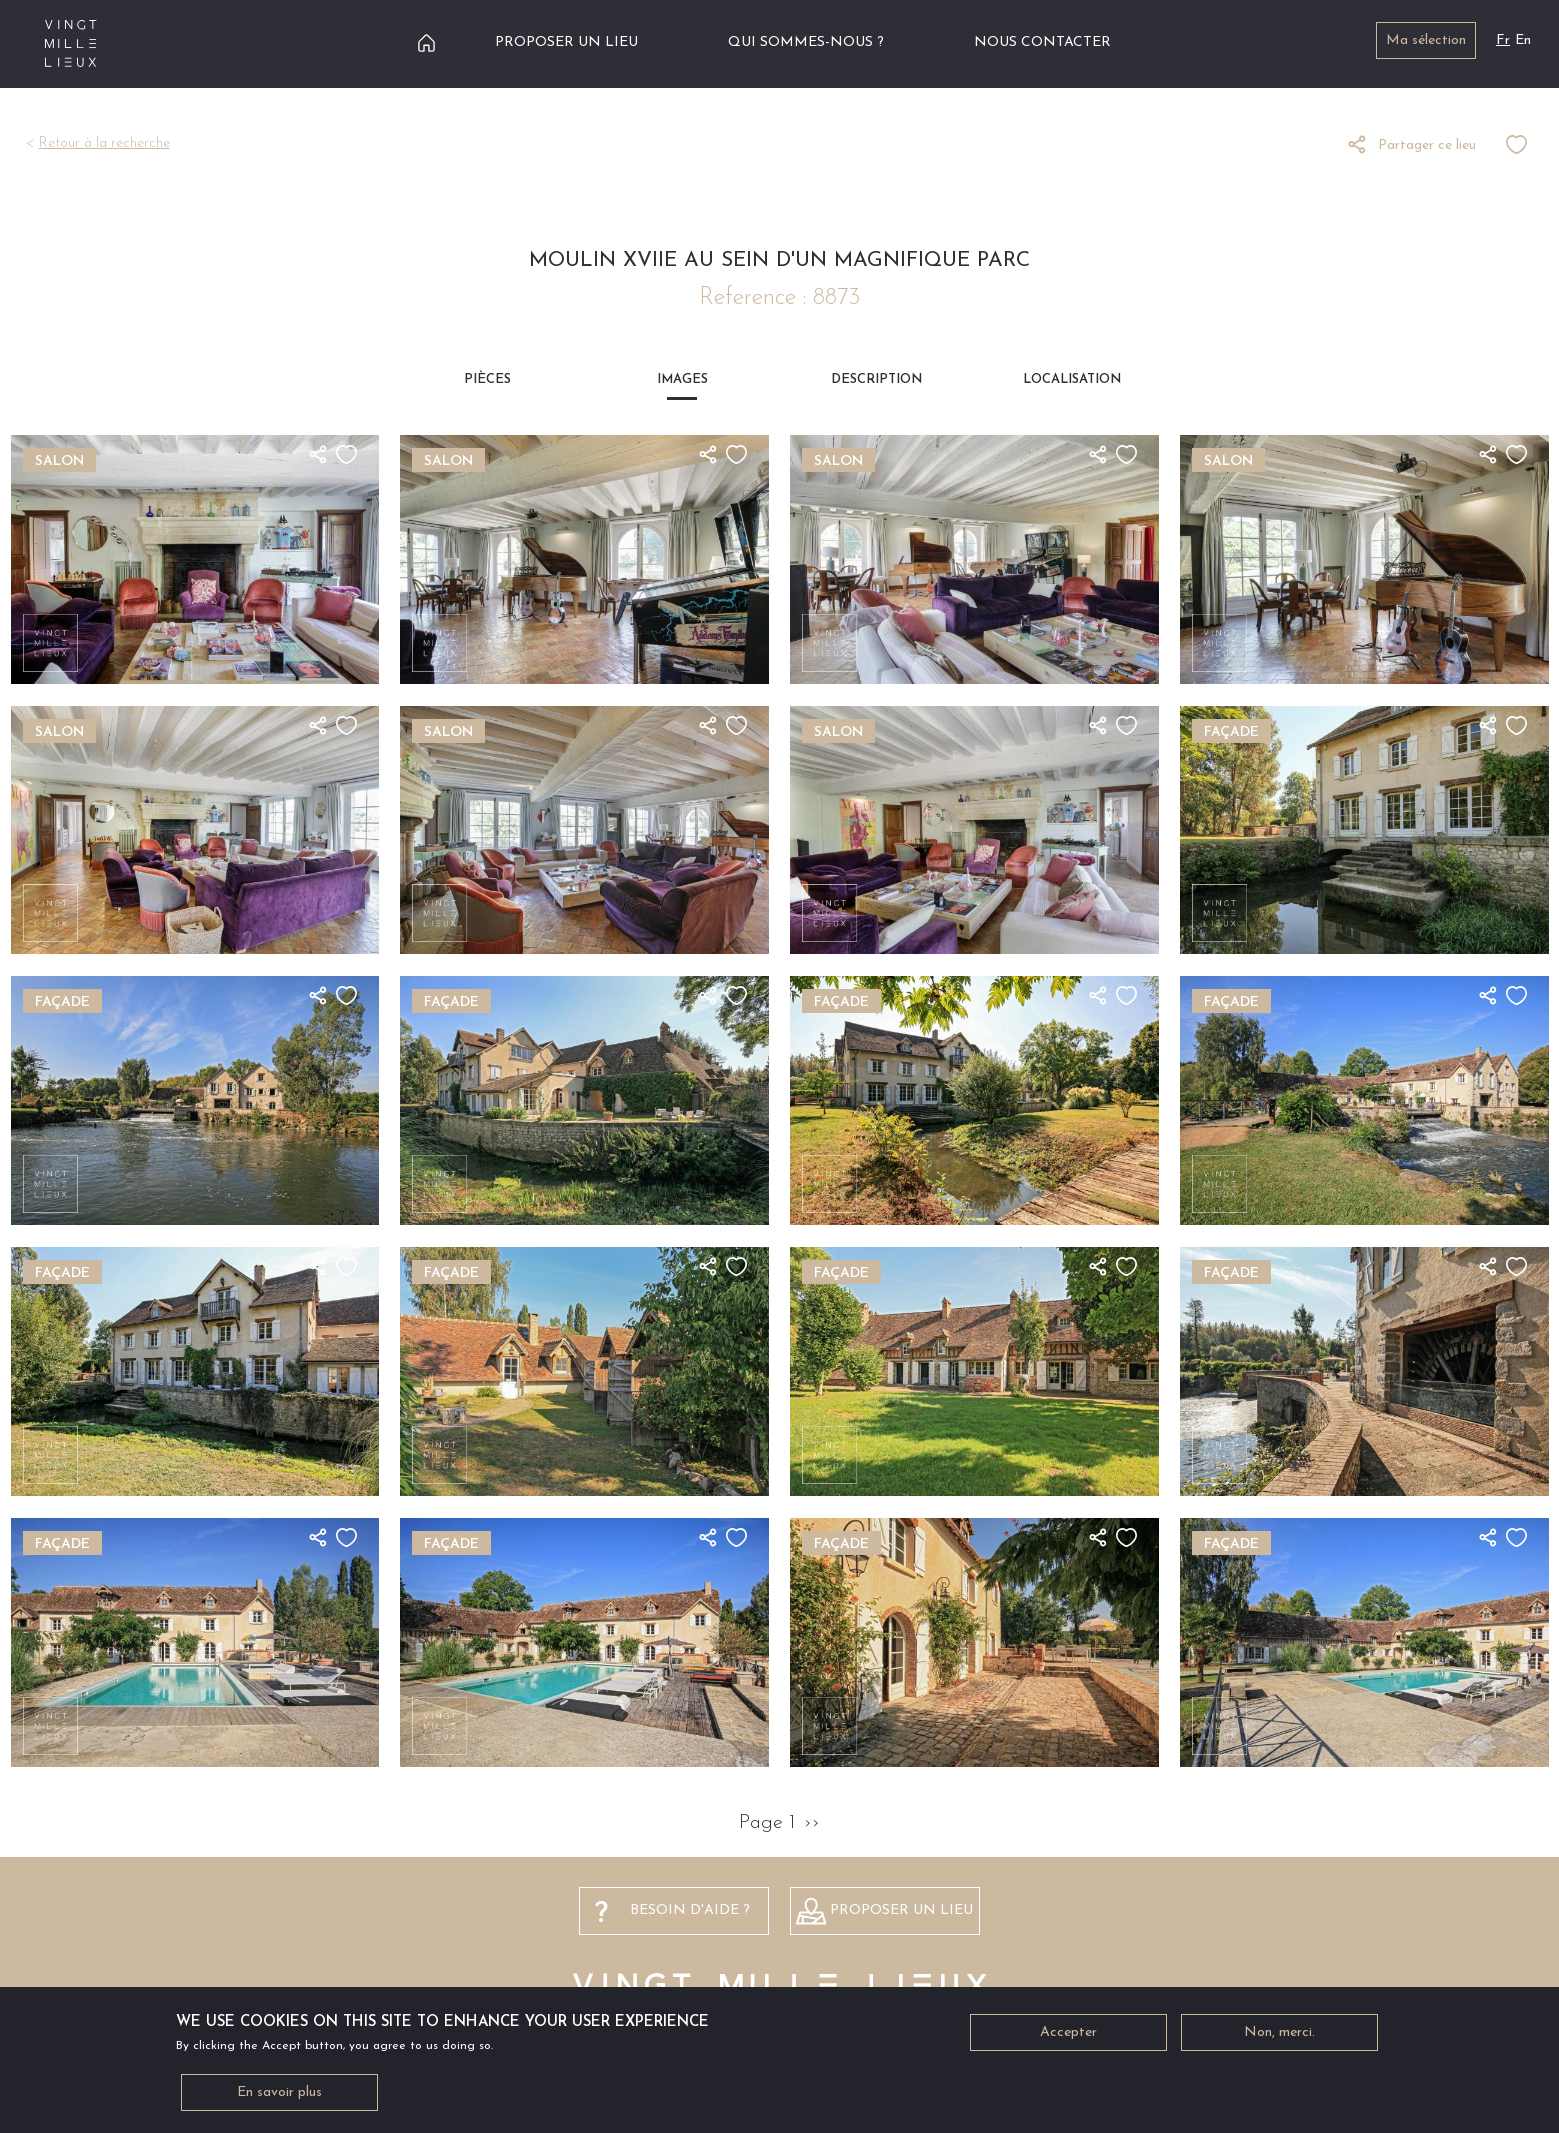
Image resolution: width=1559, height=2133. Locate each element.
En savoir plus (279, 2098)
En (1523, 40)
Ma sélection (1426, 40)
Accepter (1068, 2038)
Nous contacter (1042, 42)
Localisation (1072, 379)
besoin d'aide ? (690, 1910)
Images (682, 379)
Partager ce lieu (1427, 145)
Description (876, 379)
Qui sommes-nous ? (806, 42)
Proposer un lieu (566, 42)
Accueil (426, 42)
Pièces (487, 379)
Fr (1503, 40)
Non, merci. (1279, 2038)
